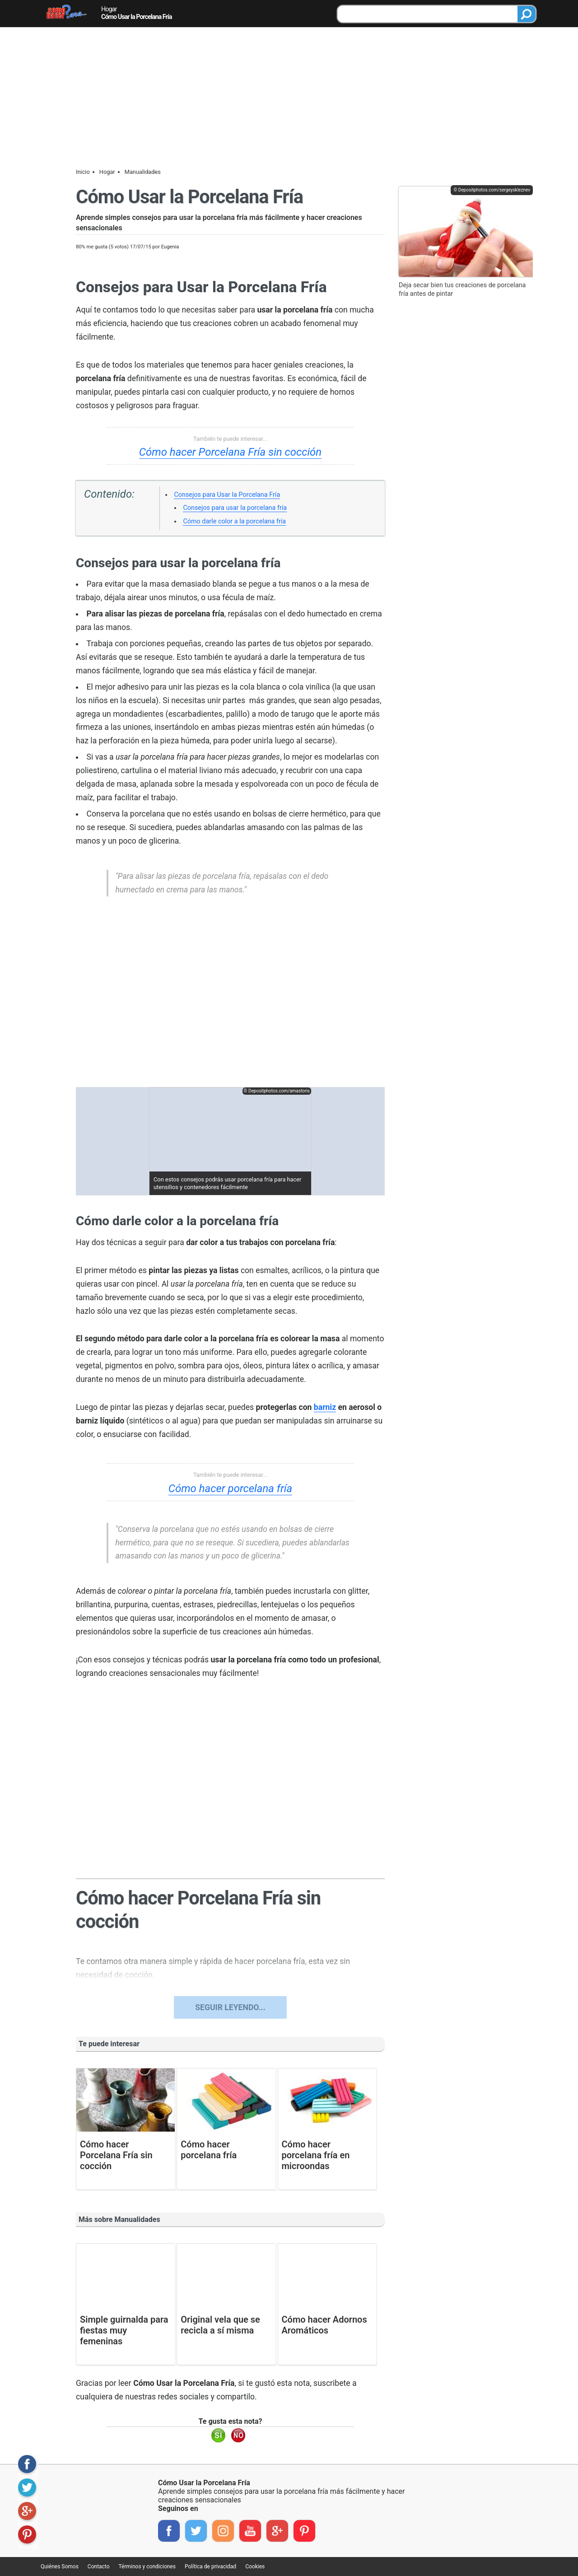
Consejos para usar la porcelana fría (235, 508)
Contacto (99, 2566)
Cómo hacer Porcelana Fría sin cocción (230, 452)
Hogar (109, 9)
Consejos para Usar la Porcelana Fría (227, 495)
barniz (325, 1407)
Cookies (255, 2566)
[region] (230, 996)
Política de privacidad (210, 2566)
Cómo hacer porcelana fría (230, 1488)
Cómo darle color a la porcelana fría (234, 521)
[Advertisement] (289, 95)
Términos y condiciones (147, 2566)
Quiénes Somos (60, 2566)
